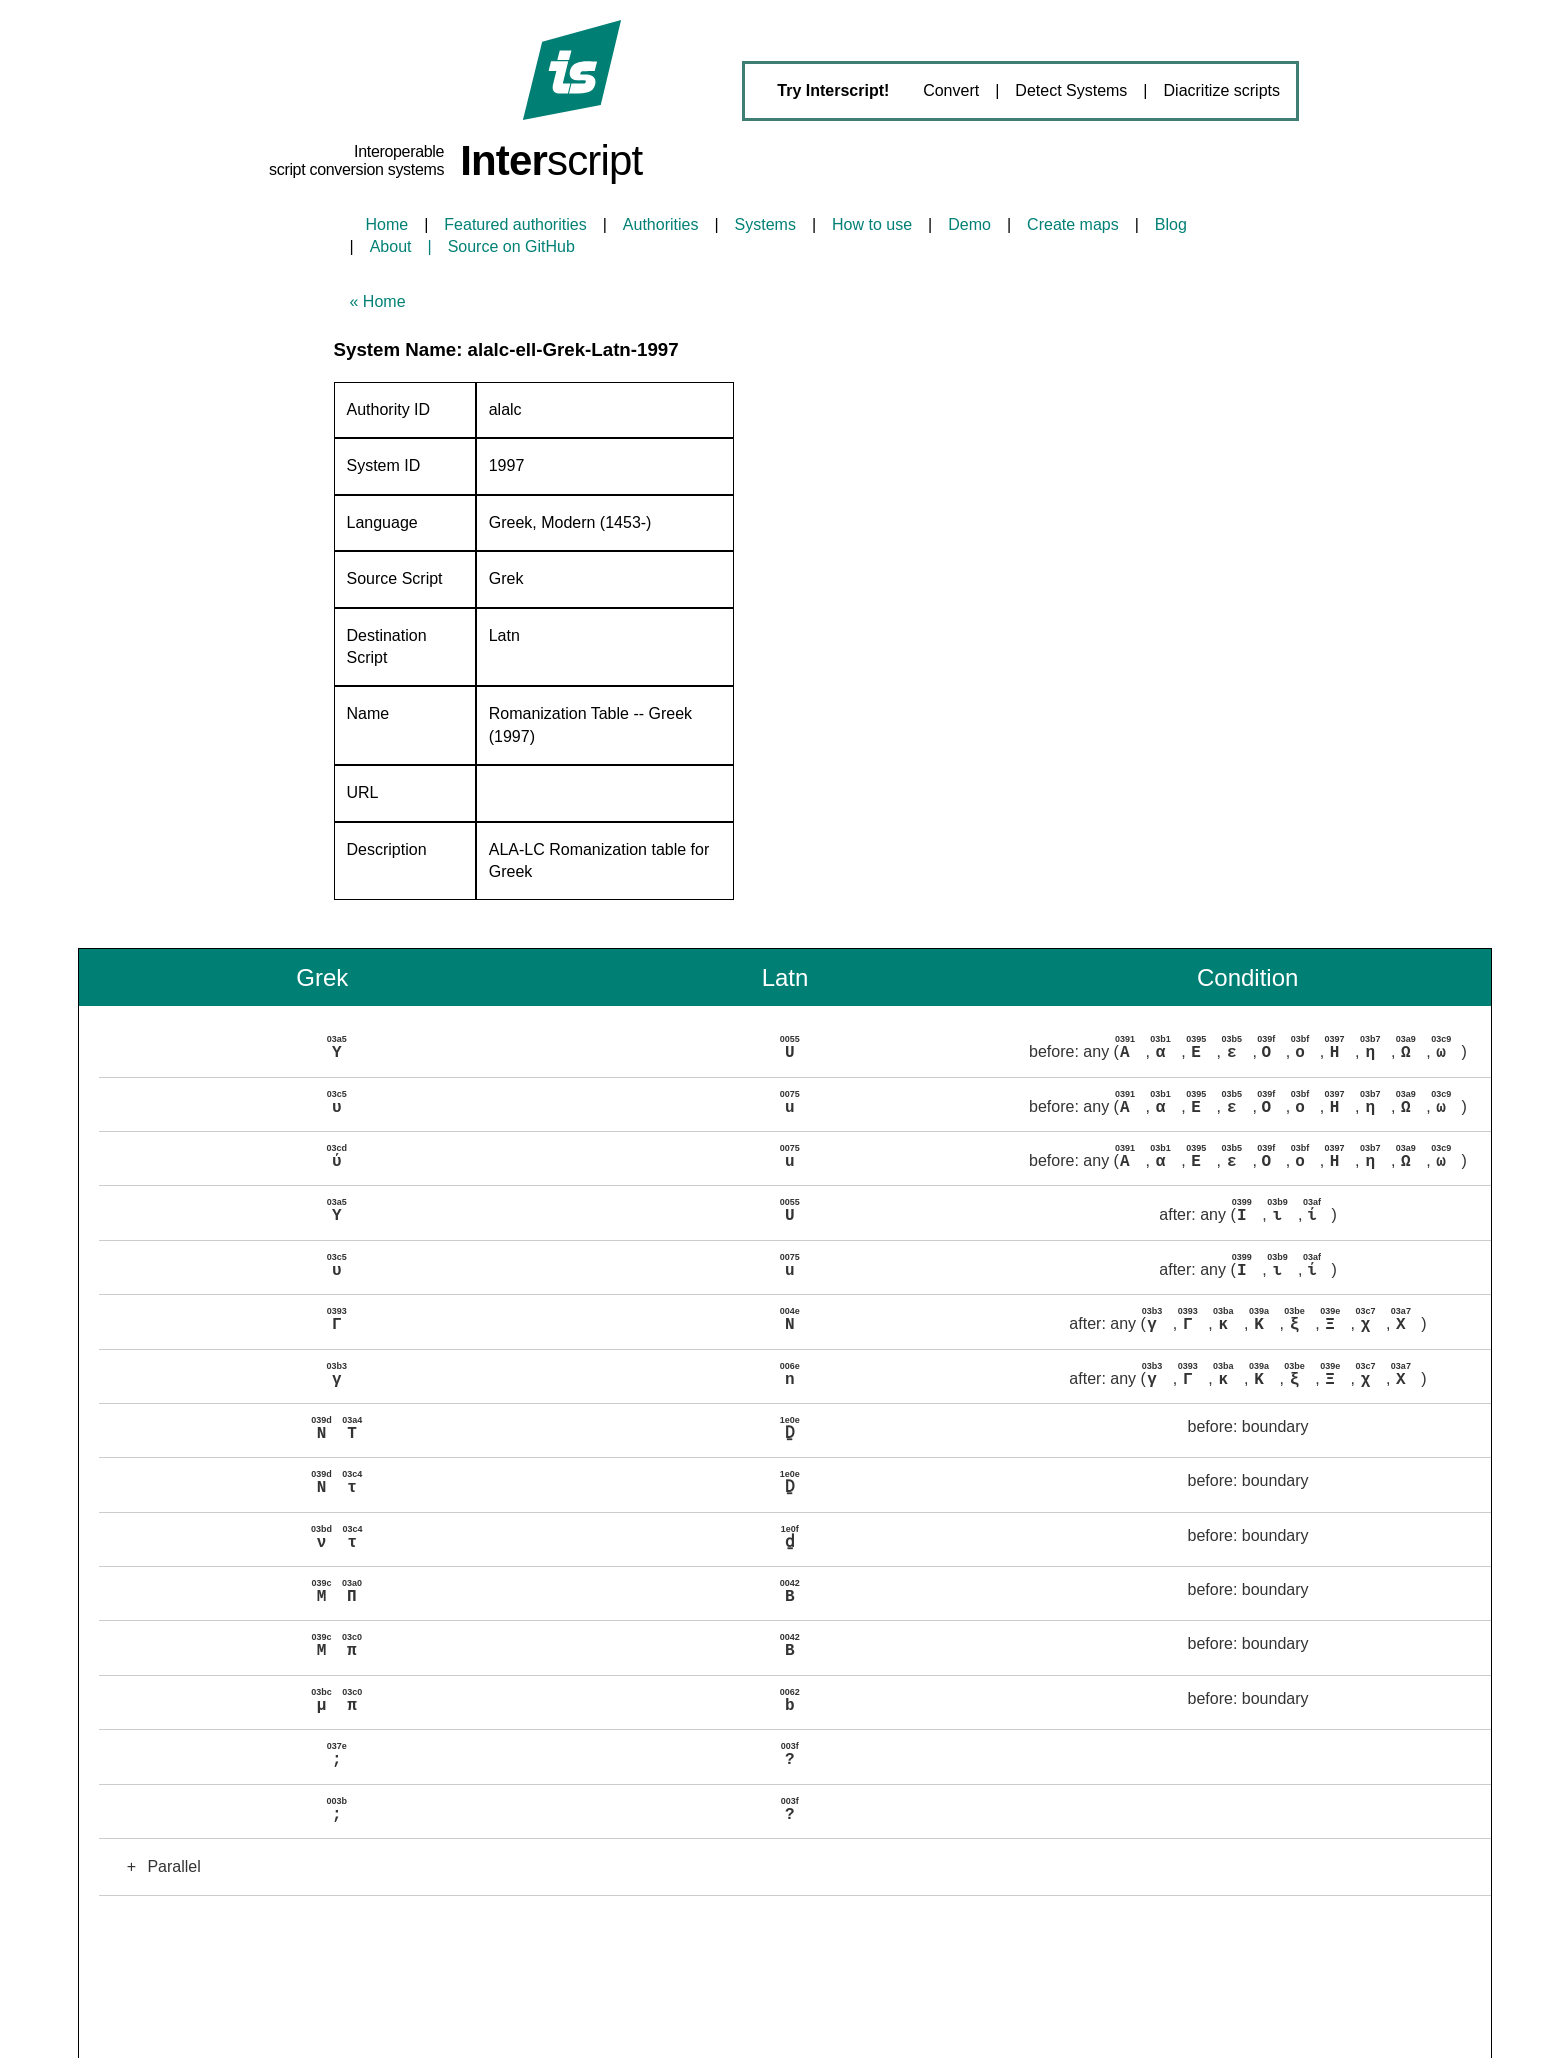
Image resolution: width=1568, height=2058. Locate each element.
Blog (1171, 224)
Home (387, 224)
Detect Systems (1071, 90)
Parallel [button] (157, 1852)
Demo (969, 224)
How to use (872, 224)
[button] (794, 1049)
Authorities (661, 224)
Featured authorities (515, 224)
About (391, 246)
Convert (951, 90)
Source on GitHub (511, 246)
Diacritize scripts (1222, 90)
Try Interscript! (833, 90)
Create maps (1073, 224)
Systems (765, 224)
